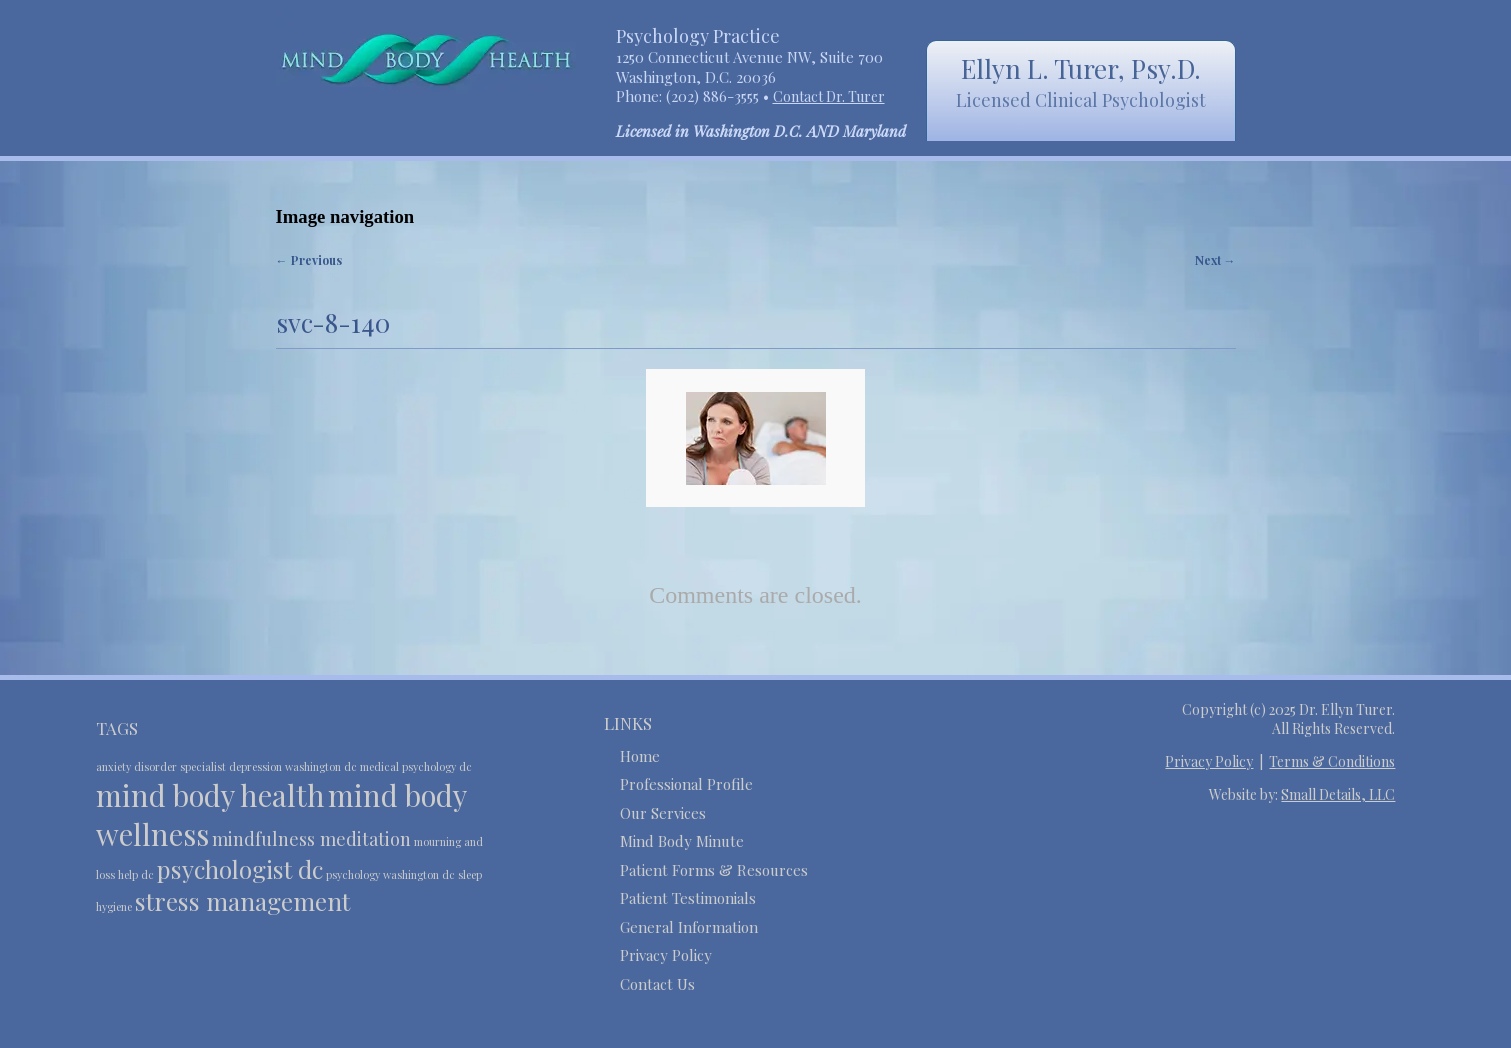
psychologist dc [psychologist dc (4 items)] (240, 869)
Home (640, 756)
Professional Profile (686, 784)
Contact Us (657, 984)
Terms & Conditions (1332, 761)
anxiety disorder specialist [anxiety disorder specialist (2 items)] (161, 766)
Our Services (663, 813)
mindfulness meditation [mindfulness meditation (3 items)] (311, 838)
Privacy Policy (666, 955)
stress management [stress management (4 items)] (242, 901)
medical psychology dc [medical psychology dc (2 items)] (416, 766)
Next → (1215, 260)
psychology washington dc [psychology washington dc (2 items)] (390, 874)
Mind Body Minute (682, 841)
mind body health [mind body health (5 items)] (210, 794)
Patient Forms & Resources (714, 870)
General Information (689, 927)
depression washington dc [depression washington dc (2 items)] (293, 766)
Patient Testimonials (688, 898)
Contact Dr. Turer (829, 96)
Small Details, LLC (1338, 794)
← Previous (309, 260)
